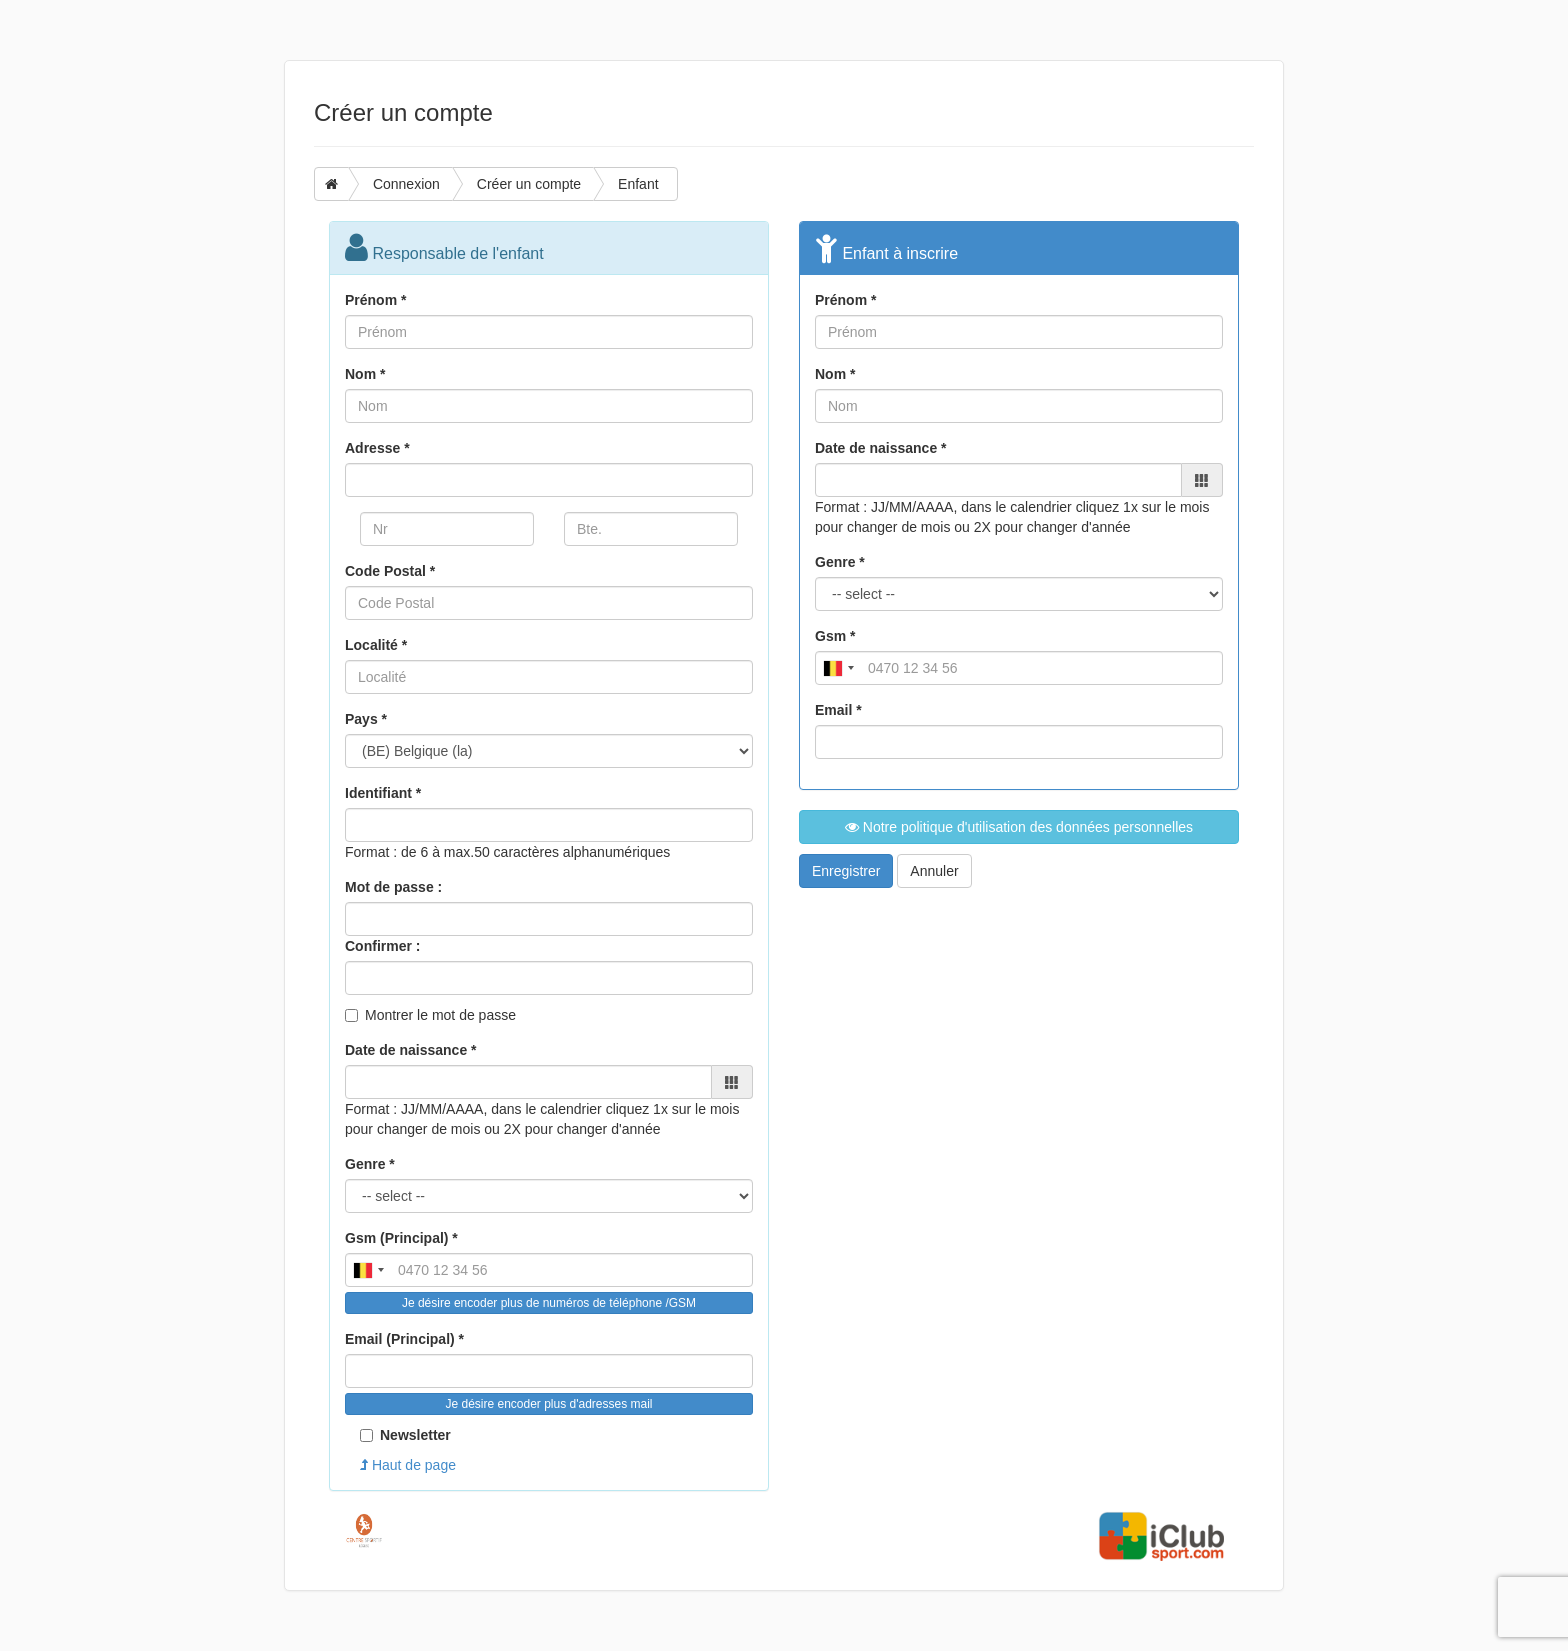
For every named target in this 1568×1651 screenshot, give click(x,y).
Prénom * (375, 300)
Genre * (370, 1164)
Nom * (365, 374)
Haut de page (408, 1465)
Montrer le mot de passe (440, 1015)
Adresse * (377, 448)
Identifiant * (383, 793)
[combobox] (368, 1270)
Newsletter (405, 1435)
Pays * (366, 719)
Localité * (376, 645)
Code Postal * (390, 571)
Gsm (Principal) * (401, 1238)
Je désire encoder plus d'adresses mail (548, 1404)
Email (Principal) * (404, 1339)
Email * (838, 710)
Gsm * (835, 636)
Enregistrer (846, 871)
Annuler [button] (934, 871)
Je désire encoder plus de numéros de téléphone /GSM (549, 1303)
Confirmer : (382, 946)
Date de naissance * (411, 1050)
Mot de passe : (393, 887)
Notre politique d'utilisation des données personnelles (1019, 827)
